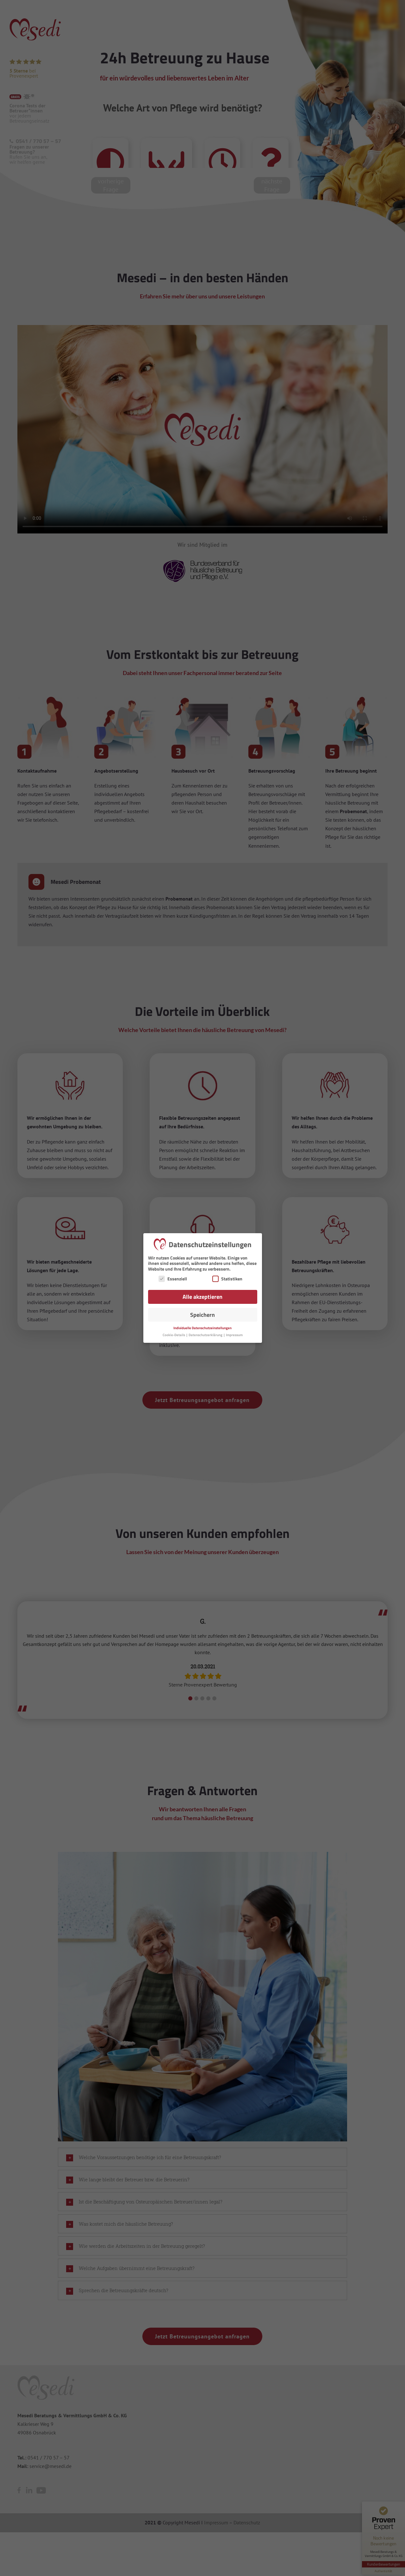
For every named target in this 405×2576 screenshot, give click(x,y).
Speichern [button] (202, 1314)
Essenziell (173, 1279)
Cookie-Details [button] (174, 1334)
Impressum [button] (234, 1334)
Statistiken (227, 1279)
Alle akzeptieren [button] (202, 1296)
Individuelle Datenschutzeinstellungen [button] (202, 1327)
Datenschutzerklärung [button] (206, 1334)
